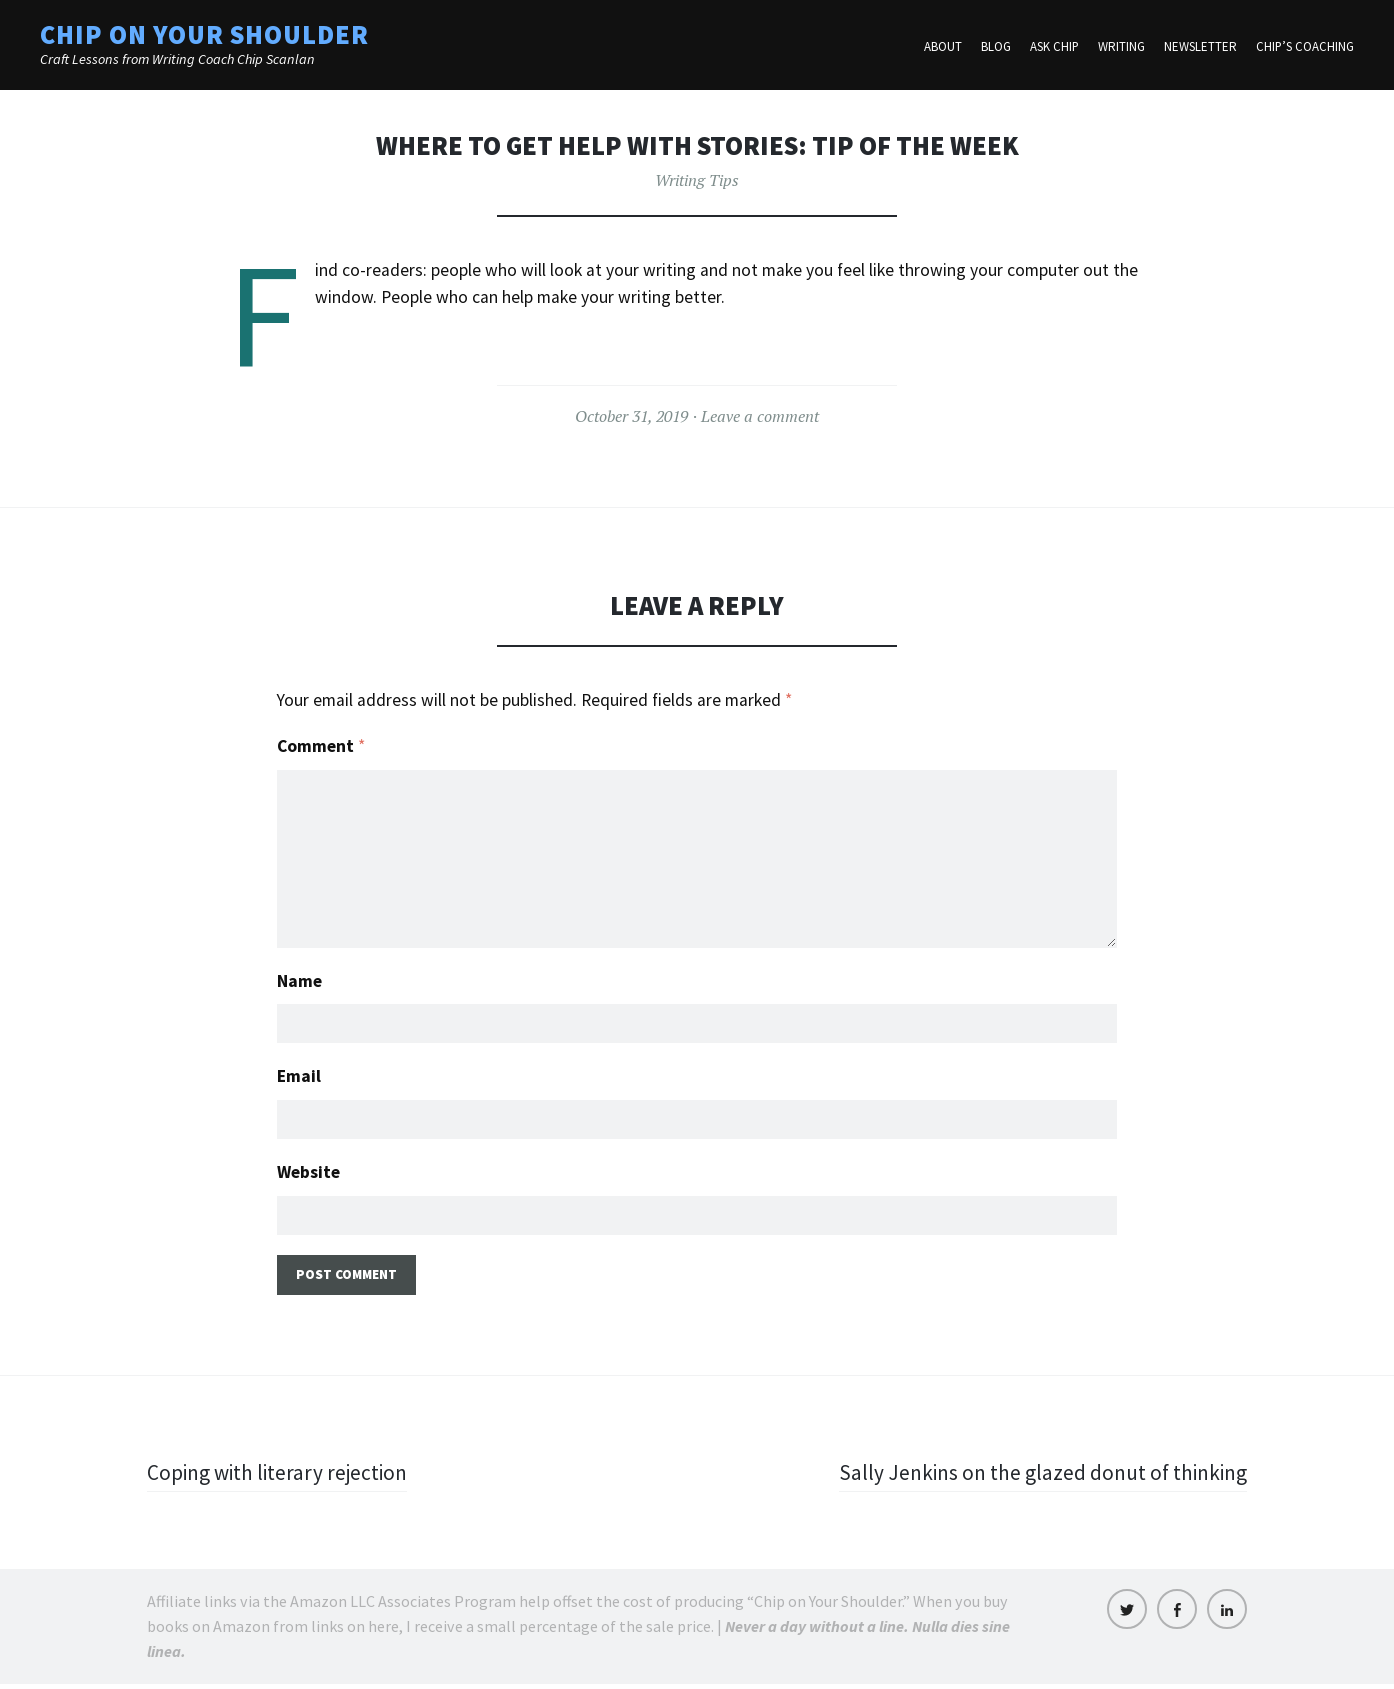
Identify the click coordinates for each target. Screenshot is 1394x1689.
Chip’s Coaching (1305, 47)
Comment (321, 746)
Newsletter (1200, 47)
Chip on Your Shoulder (204, 34)
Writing (1121, 47)
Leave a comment (760, 416)
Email (299, 1077)
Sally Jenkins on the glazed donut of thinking (1037, 1477)
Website (308, 1174)
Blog (996, 47)
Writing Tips (697, 180)
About (943, 47)
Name (299, 979)
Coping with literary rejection (281, 1477)
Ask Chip (1054, 47)
